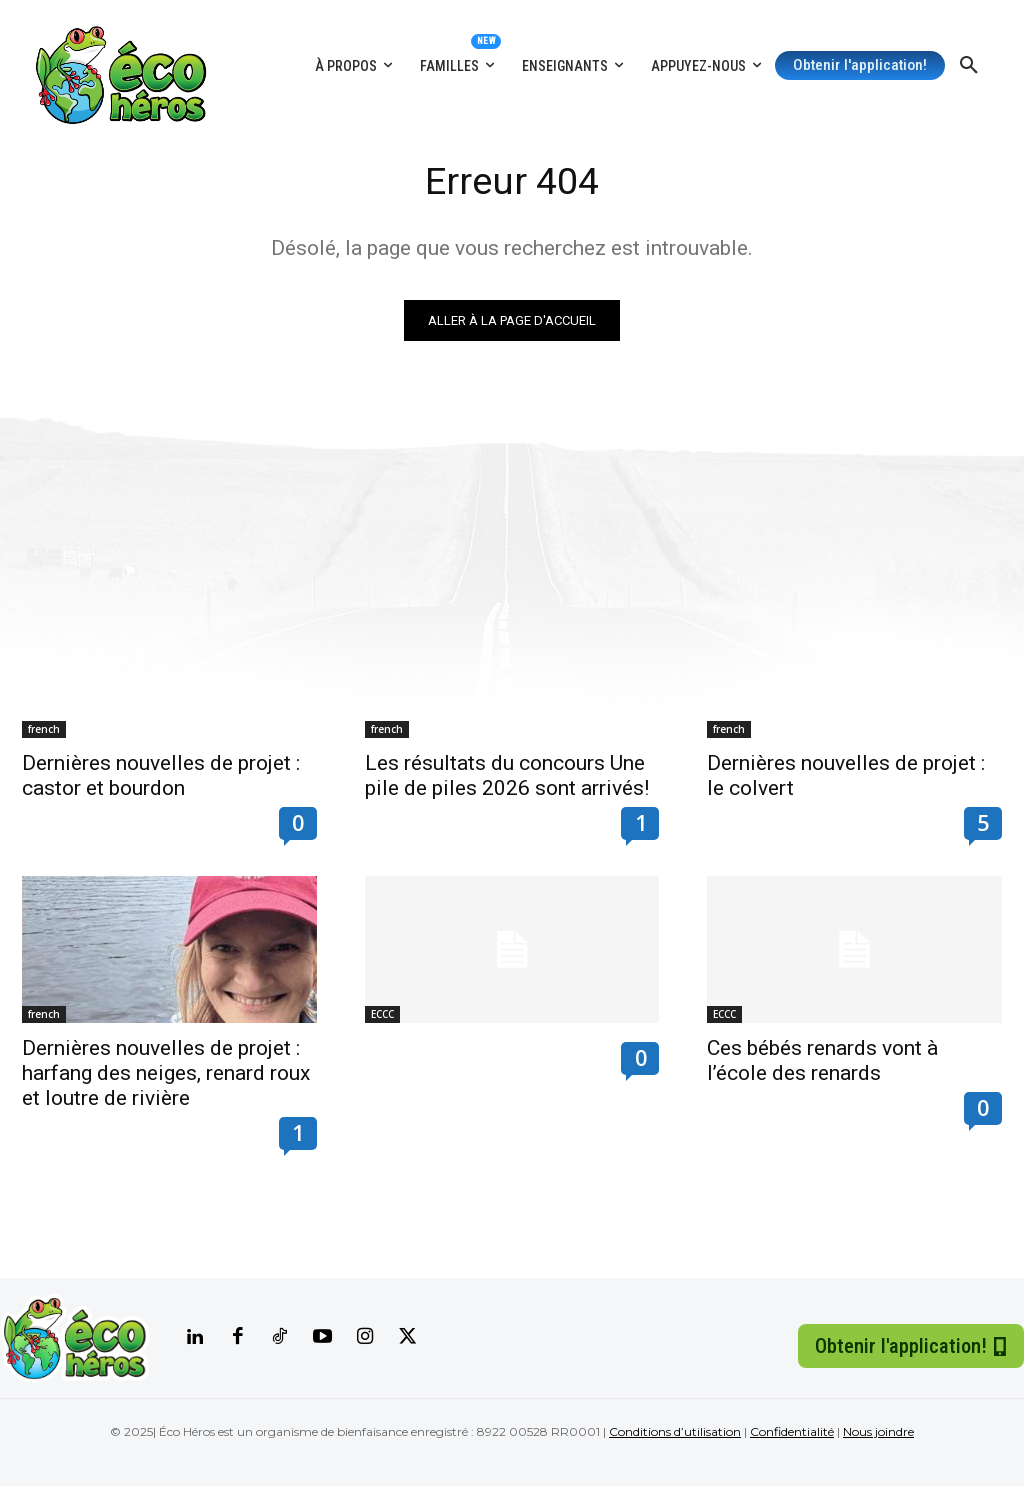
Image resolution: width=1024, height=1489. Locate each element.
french (44, 732)
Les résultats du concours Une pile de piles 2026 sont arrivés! (507, 778)
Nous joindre (878, 1434)
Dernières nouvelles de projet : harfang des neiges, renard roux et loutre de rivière (166, 1076)
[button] (969, 66)
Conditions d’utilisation (675, 1434)
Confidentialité (792, 1434)
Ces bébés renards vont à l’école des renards (822, 1063)
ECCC (382, 1017)
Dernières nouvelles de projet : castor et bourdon (161, 778)
